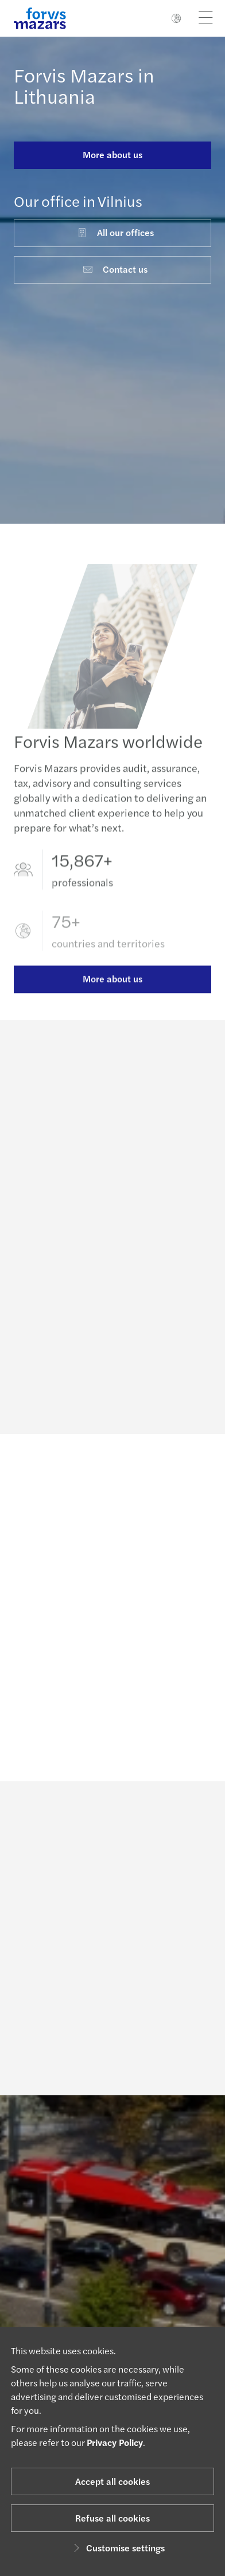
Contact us (115, 269)
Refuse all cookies (112, 2517)
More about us (112, 154)
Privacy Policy (115, 2442)
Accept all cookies (112, 2481)
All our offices (115, 232)
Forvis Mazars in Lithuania (84, 85)
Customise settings (117, 2547)
